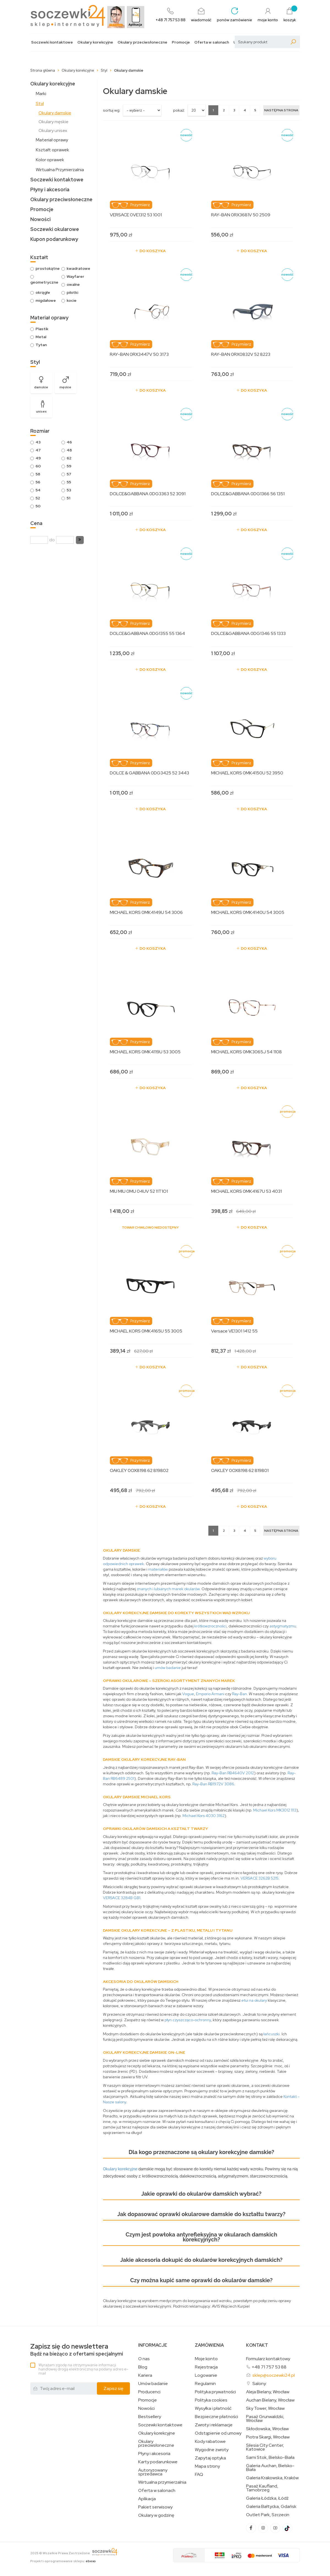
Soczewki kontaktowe (52, 42)
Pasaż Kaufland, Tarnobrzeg (262, 2488)
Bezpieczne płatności (216, 2416)
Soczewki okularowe (54, 229)
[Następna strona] (281, 110)
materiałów (158, 1569)
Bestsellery (149, 2416)
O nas (144, 2359)
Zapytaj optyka (210, 2458)
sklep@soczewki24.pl (273, 2375)
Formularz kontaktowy (268, 2359)
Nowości (40, 219)
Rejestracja (206, 2367)
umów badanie (168, 1667)
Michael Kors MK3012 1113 (274, 1810)
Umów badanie (153, 2383)
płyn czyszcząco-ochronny (188, 2019)
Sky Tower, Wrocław (265, 2408)
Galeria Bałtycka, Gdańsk (271, 2506)
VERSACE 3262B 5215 (259, 1878)
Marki (41, 93)
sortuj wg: (111, 110)
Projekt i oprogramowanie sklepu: (63, 2561)
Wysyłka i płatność (213, 2408)
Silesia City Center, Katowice (265, 2447)
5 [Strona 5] (255, 110)
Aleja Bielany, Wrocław (267, 2392)
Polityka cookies (211, 2400)
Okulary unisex (53, 130)
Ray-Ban (239, 1693)
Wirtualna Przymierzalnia (60, 170)
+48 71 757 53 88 (269, 2367)
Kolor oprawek (50, 160)
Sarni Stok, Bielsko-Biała (270, 2457)
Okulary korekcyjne (95, 42)
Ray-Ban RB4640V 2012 (233, 1772)
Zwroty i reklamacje (214, 2425)
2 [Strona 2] (224, 110)
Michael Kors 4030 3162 (203, 1815)
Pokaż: (179, 110)
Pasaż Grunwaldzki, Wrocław (265, 2418)
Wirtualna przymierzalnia (162, 2482)
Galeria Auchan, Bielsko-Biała (270, 2467)
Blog (142, 2367)
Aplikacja (147, 2499)
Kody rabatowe (210, 2441)
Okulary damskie (55, 113)
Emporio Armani (210, 1693)
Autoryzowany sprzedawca (152, 2472)
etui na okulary (254, 2000)
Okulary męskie (54, 122)
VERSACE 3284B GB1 (121, 1897)
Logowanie (206, 2375)
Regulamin (205, 2383)
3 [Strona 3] (234, 110)
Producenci (149, 2392)
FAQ (199, 2474)
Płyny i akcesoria (49, 189)
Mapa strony (207, 2466)
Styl (40, 103)
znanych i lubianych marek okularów (168, 1588)
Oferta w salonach (211, 42)
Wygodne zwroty (211, 2450)
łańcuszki (271, 2033)
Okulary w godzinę (156, 2515)
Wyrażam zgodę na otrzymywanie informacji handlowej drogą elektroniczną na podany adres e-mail (83, 2369)
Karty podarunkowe (158, 2462)
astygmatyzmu (282, 1626)
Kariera (145, 2375)
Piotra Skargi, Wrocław (268, 2437)
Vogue (188, 1693)
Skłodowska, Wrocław (267, 2429)
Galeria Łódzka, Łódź (267, 2498)
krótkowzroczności (210, 1626)
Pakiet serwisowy (155, 2507)
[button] (80, 540)
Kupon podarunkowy (54, 239)
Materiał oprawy (52, 140)
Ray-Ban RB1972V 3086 (213, 1783)
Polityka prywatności (215, 2392)
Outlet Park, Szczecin (267, 2515)
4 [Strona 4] (245, 110)
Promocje (181, 42)
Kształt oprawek (52, 150)
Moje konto (206, 2359)
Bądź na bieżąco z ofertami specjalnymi (76, 2350)
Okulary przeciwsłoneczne (142, 42)
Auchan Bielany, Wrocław (270, 2400)
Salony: (259, 2383)
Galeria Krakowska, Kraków (272, 2478)
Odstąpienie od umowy (218, 2433)
